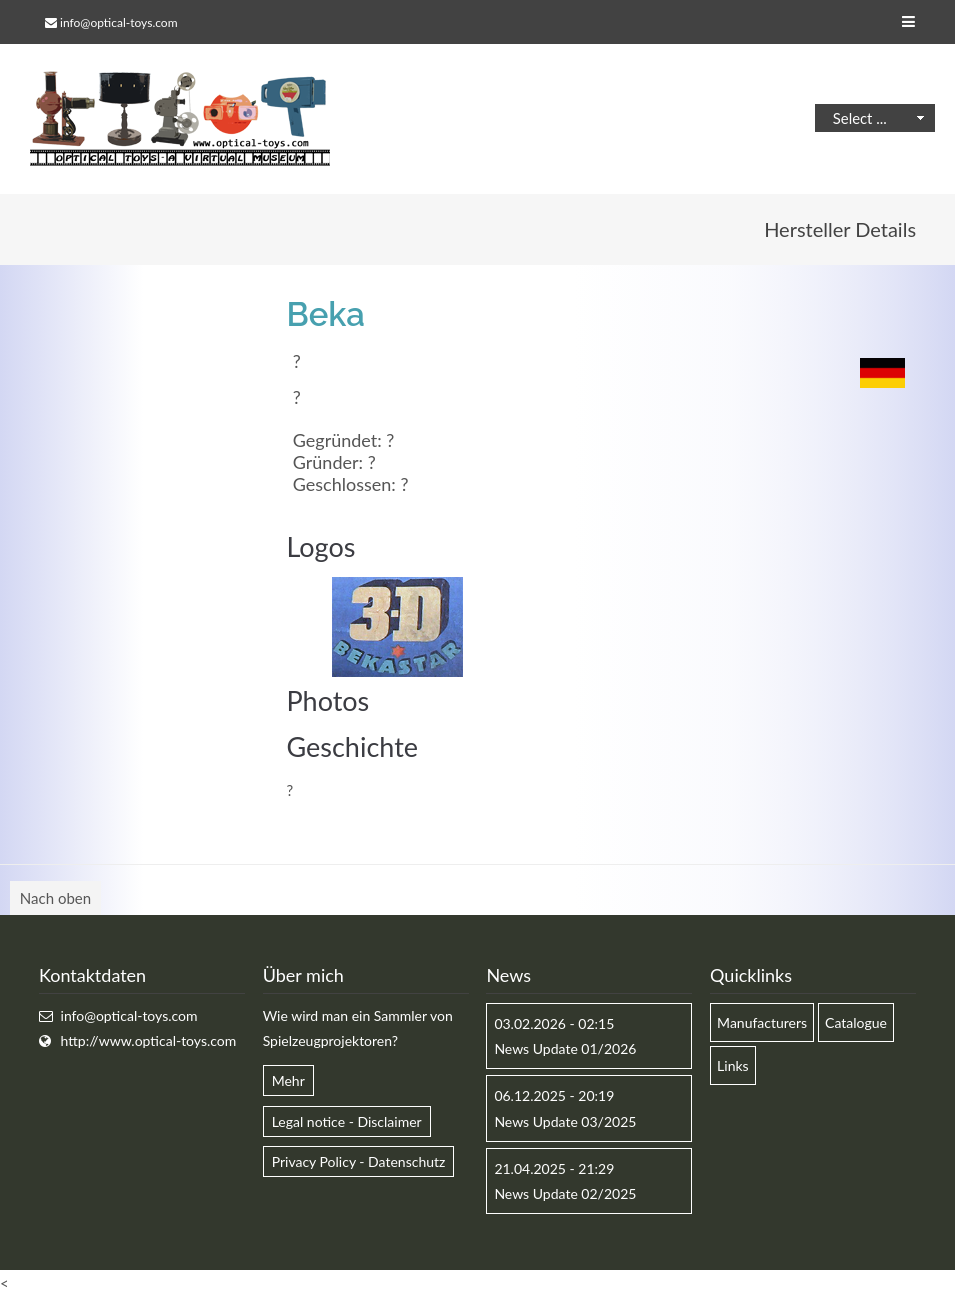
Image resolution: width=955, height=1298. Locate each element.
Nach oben (55, 898)
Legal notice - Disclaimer (347, 1121)
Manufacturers (762, 1022)
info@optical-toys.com (118, 22)
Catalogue (856, 1022)
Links (733, 1065)
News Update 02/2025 (565, 1193)
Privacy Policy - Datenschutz (359, 1161)
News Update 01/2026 (565, 1048)
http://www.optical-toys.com (149, 1040)
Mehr (288, 1080)
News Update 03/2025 (565, 1121)
